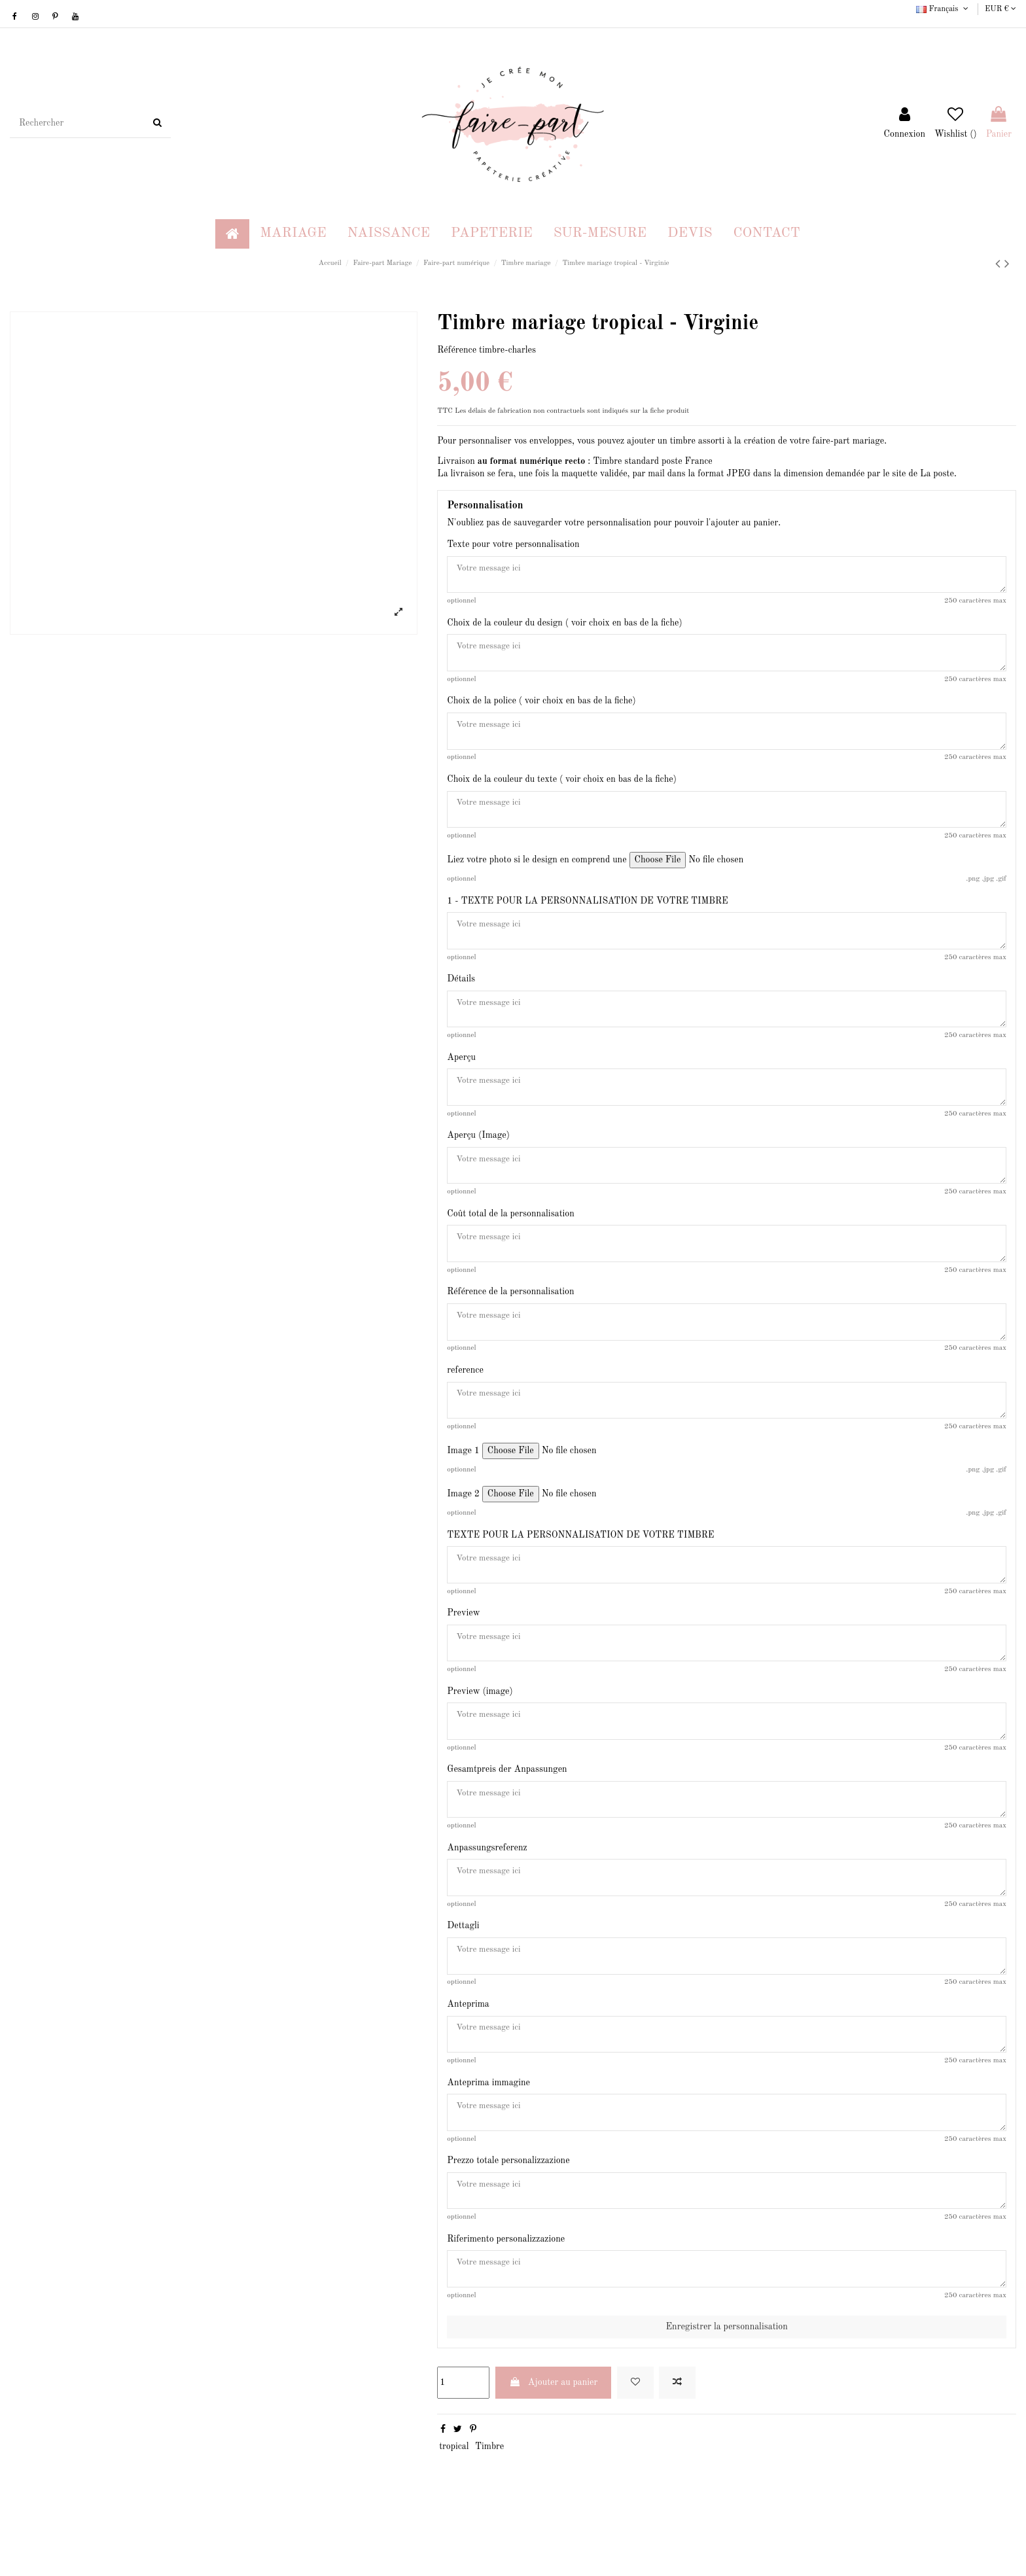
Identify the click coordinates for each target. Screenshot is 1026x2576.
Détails (461, 992)
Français (943, 9)
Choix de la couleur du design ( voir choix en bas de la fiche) (564, 625)
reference (465, 1397)
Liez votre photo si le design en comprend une (536, 870)
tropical (454, 2504)
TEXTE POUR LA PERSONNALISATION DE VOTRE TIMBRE (580, 1565)
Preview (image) (479, 1726)
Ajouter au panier (553, 2439)
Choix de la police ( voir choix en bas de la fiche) (541, 706)
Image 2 (463, 1523)
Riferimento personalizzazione (506, 2294)
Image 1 (463, 1480)
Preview (463, 1645)
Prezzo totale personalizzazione (508, 2212)
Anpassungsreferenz (487, 1889)
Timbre (489, 2504)
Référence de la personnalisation (510, 1316)
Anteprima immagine (488, 2131)
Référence (456, 350)
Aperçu (461, 1073)
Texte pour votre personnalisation (513, 544)
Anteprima (468, 2050)
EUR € (1000, 9)
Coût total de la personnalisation (511, 1235)
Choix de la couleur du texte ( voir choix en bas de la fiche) (562, 787)
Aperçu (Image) (478, 1154)
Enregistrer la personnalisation (726, 2384)
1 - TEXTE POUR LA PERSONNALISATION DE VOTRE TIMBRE (587, 911)
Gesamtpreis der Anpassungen (507, 1807)
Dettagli (463, 1969)
